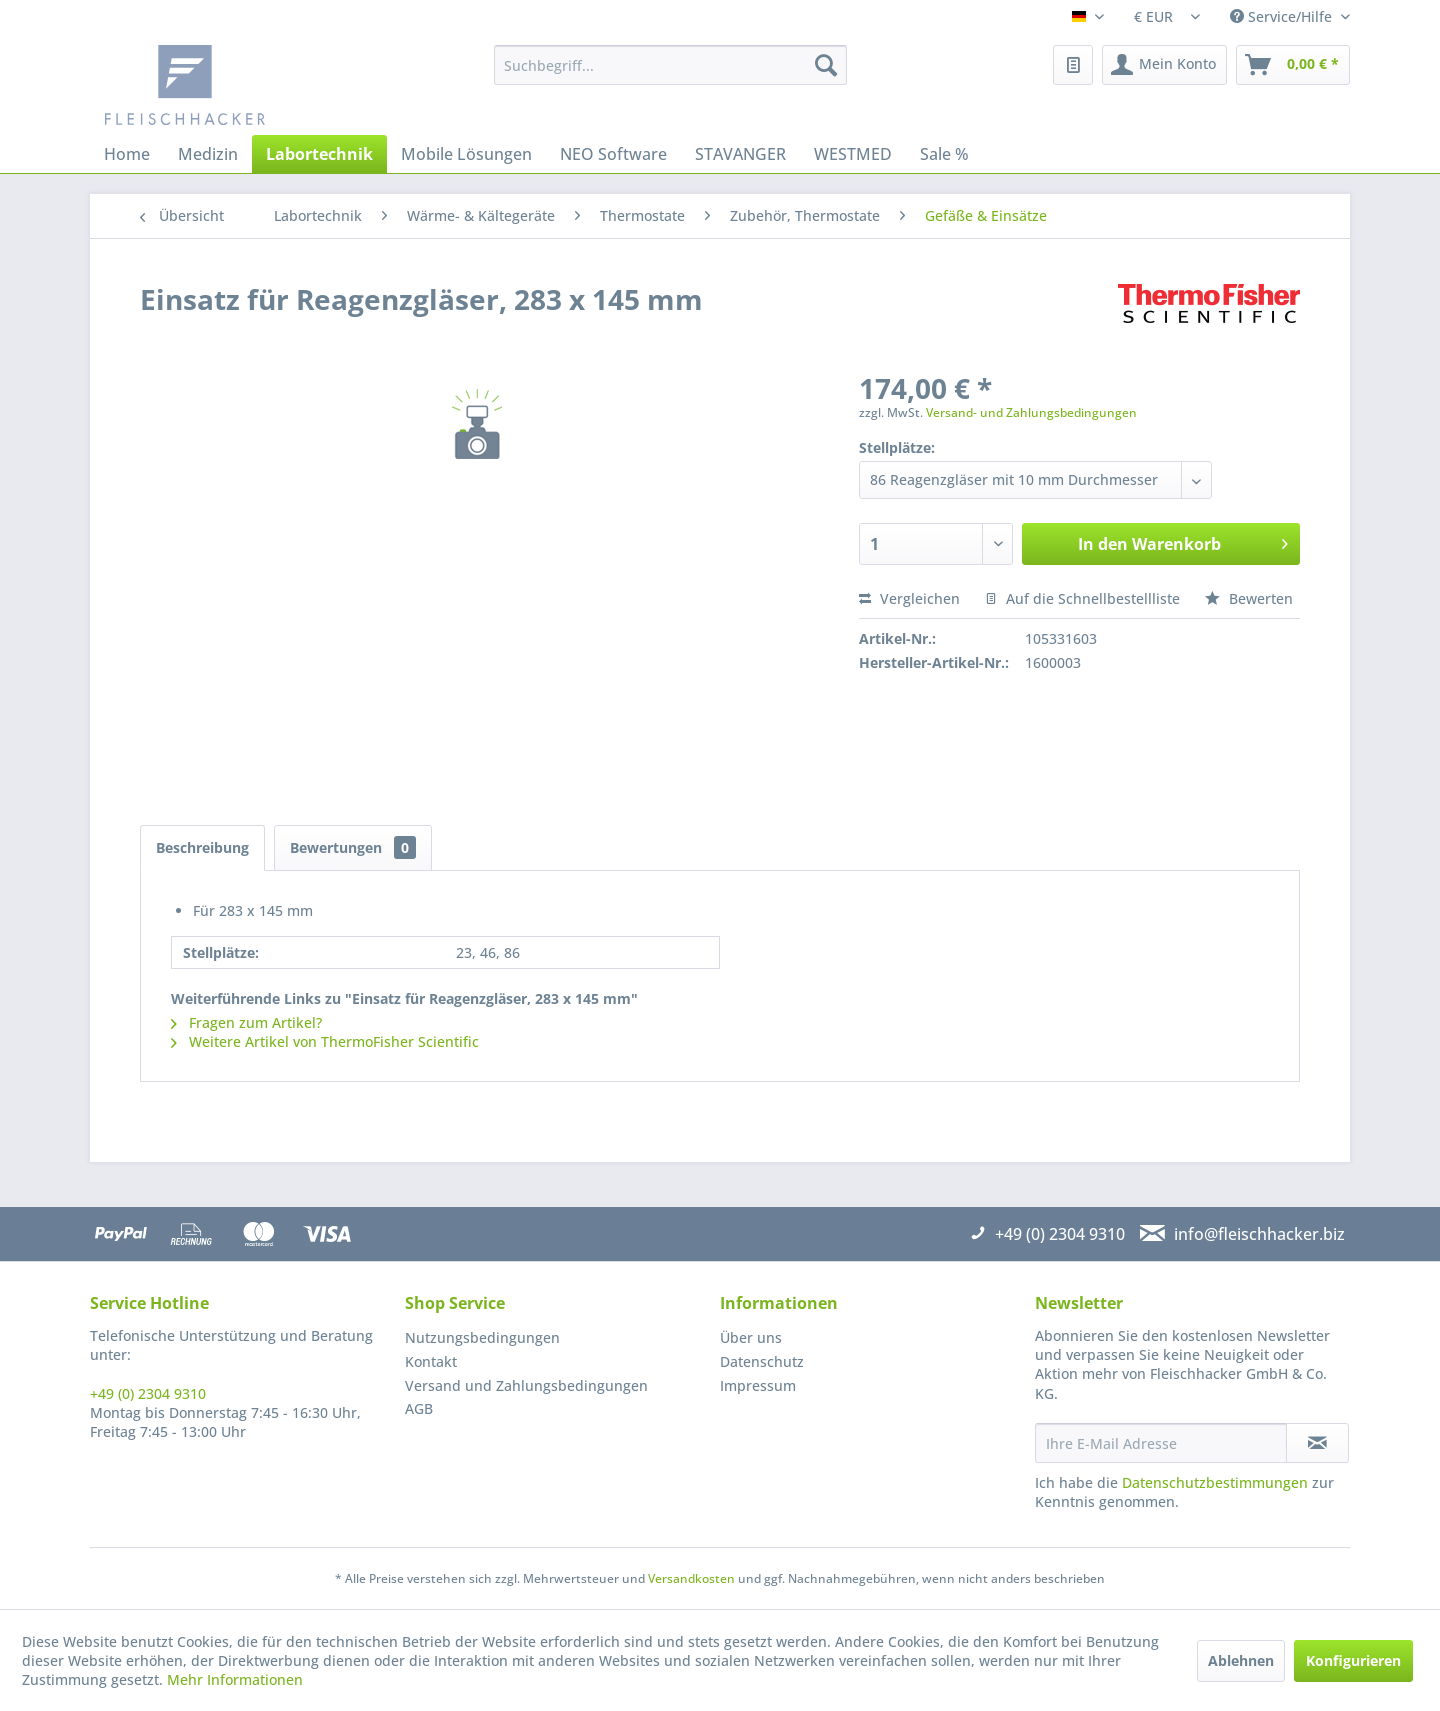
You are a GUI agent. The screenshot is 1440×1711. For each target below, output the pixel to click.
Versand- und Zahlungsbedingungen (1031, 412)
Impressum (758, 1385)
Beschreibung (202, 847)
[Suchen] (826, 65)
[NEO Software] (613, 154)
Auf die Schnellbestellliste (1082, 598)
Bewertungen (353, 847)
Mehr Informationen (235, 1679)
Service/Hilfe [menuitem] (1283, 16)
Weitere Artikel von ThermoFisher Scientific (325, 1041)
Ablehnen (1241, 1660)
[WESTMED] (853, 154)
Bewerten (1249, 598)
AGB (419, 1408)
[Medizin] (208, 154)
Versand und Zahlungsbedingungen (526, 1385)
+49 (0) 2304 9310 (148, 1393)
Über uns (751, 1337)
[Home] (127, 154)
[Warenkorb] (1293, 65)
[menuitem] (670, 65)
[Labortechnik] (319, 154)
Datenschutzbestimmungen (1215, 1482)
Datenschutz (762, 1361)
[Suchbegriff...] (670, 65)
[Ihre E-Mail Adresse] (1161, 1443)
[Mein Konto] (1164, 65)
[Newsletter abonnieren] (1317, 1443)
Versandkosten (691, 1578)
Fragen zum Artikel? (246, 1022)
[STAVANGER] (740, 154)
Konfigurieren (1353, 1660)
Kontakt (431, 1361)
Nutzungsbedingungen (482, 1337)
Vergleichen (909, 598)
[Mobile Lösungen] (466, 154)
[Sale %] (944, 154)
